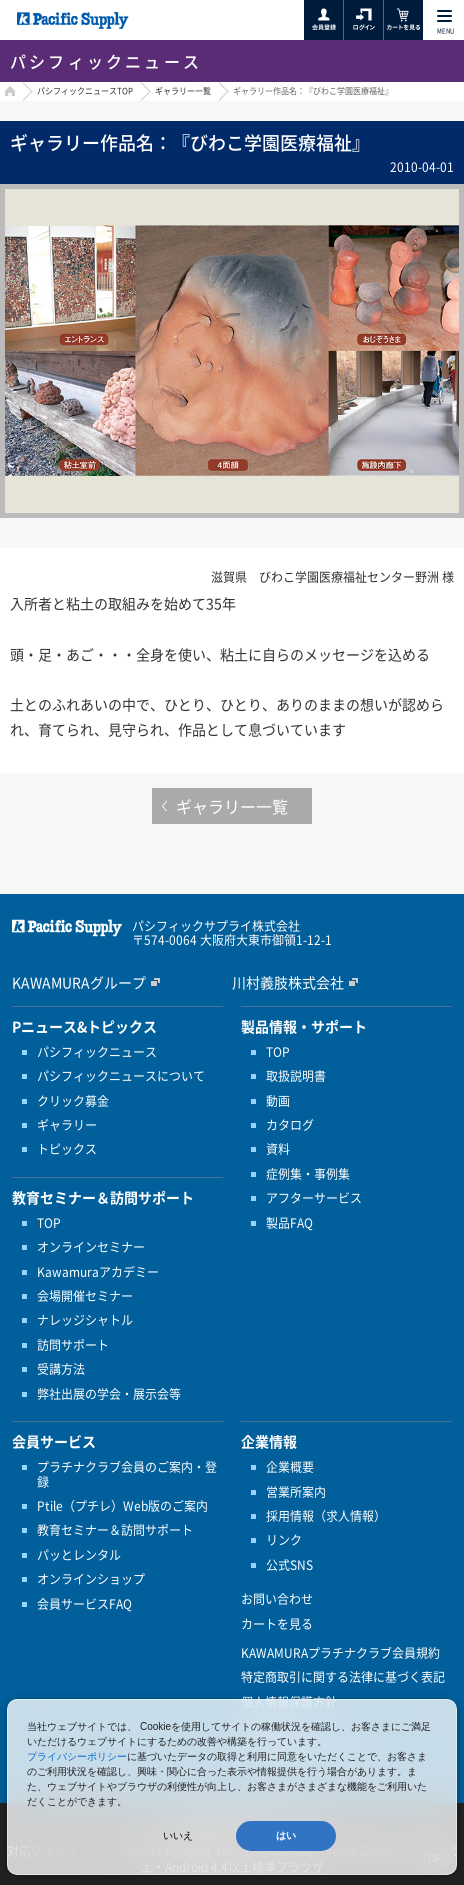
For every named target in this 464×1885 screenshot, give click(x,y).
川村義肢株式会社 (288, 982)
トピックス (67, 1149)
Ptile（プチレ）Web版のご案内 (122, 1506)
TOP (49, 1223)
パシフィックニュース (97, 1052)
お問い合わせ (277, 1599)
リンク (284, 1540)
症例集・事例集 (308, 1174)
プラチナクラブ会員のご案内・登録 (127, 1474)
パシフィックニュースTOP (85, 91)
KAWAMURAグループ (79, 982)
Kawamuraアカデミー (98, 1272)
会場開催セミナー (85, 1296)
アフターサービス (314, 1198)
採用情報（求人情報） (326, 1516)
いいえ (178, 1835)
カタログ (290, 1125)
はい (286, 1835)
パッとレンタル (79, 1555)
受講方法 (61, 1369)
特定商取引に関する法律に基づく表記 (343, 1677)
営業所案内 (296, 1492)
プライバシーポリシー (77, 1756)
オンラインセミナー (91, 1247)
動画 (278, 1101)
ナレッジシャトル (85, 1320)
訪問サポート (73, 1345)
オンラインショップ (91, 1579)
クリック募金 (73, 1101)
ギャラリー (67, 1125)
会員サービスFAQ (84, 1604)
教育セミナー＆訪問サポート (115, 1530)
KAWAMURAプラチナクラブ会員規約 (340, 1653)
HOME (7, 93)
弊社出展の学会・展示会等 (109, 1394)
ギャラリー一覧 (183, 91)
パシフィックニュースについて (121, 1076)
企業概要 (290, 1467)
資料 (278, 1149)
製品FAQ (289, 1223)
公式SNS (289, 1565)
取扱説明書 (296, 1076)
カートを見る (277, 1624)
